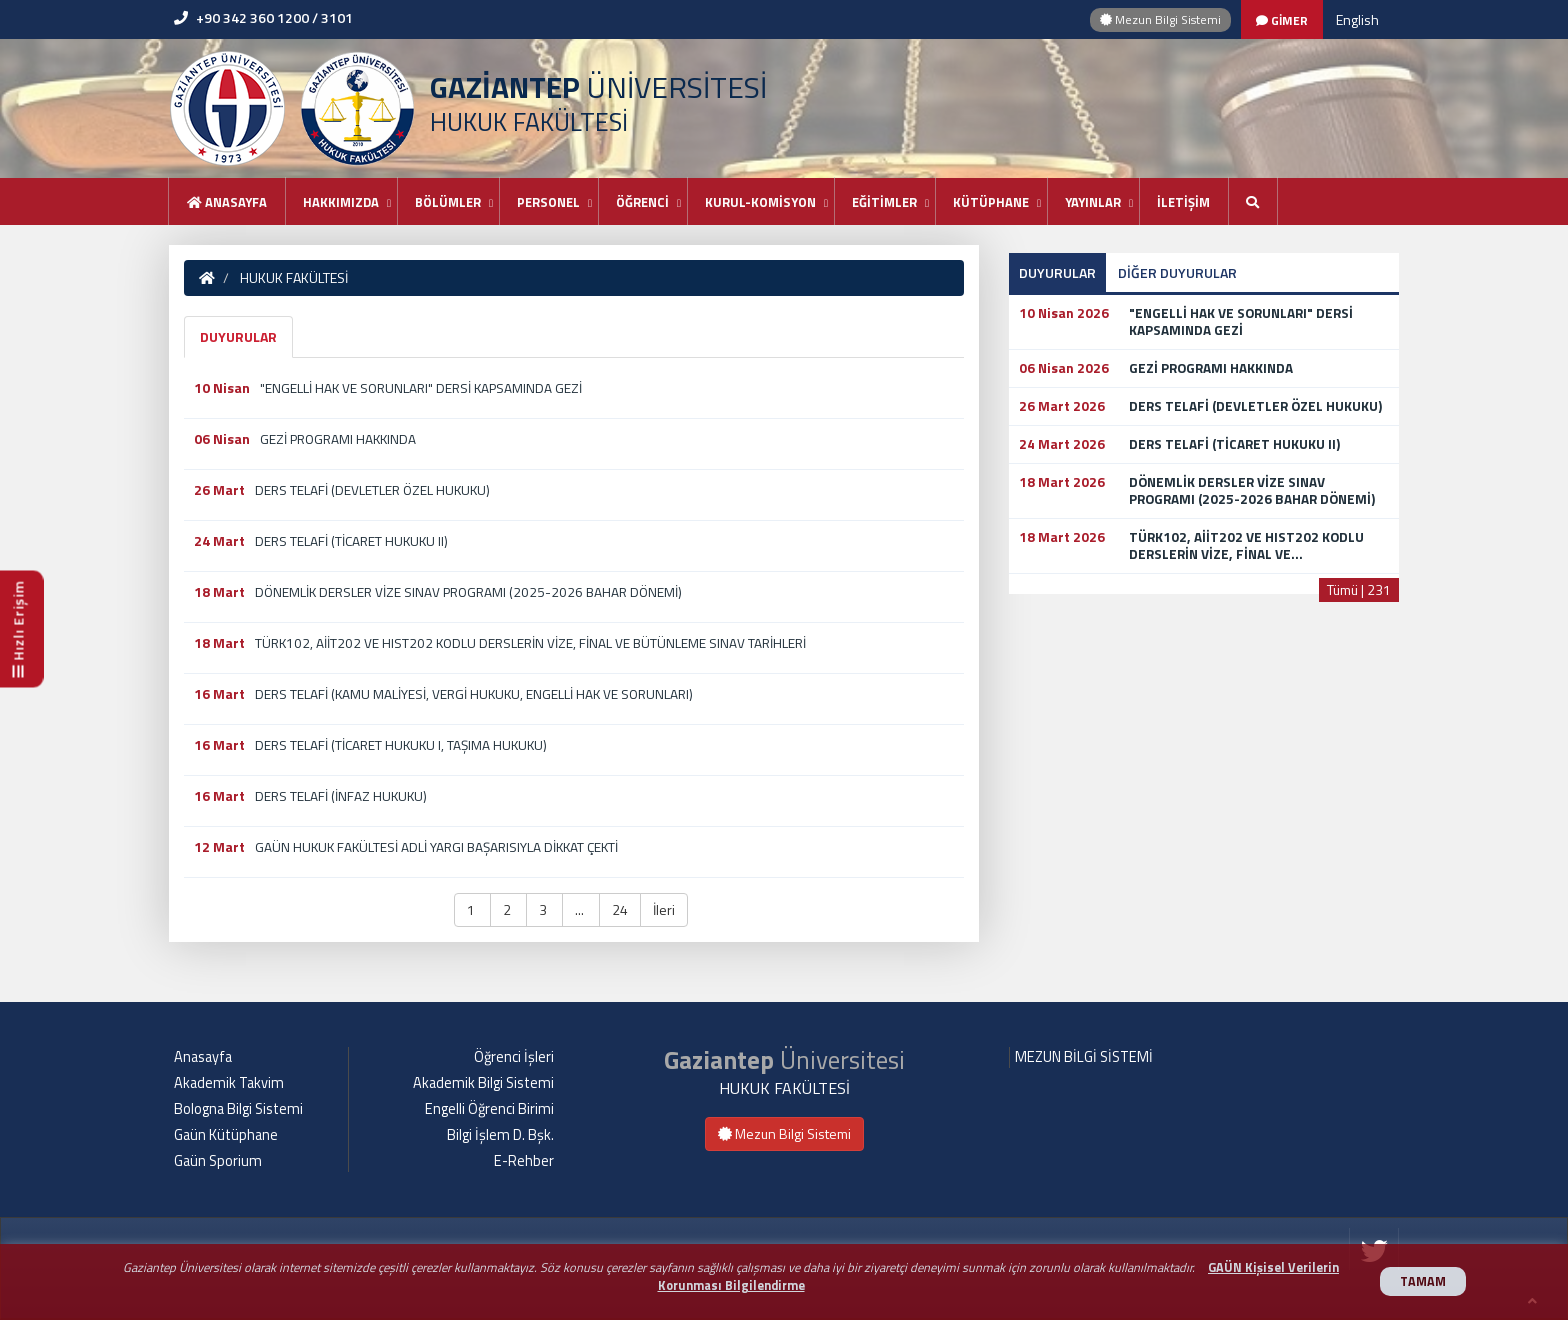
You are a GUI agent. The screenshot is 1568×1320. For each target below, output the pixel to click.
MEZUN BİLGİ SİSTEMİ (1084, 1057)
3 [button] (544, 909)
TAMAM (1423, 1281)
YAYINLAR (1093, 202)
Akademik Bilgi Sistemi (483, 1083)
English (1357, 19)
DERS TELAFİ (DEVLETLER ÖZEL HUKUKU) (372, 490)
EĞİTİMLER (884, 202)
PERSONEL (548, 202)
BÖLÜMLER (448, 202)
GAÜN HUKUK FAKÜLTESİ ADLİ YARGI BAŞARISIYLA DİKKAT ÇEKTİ (436, 847)
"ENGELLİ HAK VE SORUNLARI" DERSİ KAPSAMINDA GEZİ (421, 388)
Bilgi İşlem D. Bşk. (500, 1135)
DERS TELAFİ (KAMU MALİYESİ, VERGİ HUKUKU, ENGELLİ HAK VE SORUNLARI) (474, 694)
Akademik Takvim (229, 1083)
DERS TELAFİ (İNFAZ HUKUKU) (341, 796)
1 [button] (472, 909)
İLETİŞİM (1183, 202)
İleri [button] (664, 909)
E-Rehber (524, 1161)
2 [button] (508, 909)
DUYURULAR (238, 336)
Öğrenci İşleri (514, 1057)
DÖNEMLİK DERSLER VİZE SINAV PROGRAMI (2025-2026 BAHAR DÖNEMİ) (468, 592)
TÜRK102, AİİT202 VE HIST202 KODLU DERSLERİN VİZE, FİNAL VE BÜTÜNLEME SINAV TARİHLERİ (530, 643)
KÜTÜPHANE (991, 202)
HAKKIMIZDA (341, 202)
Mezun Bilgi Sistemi (1160, 19)
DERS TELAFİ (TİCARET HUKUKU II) (351, 541)
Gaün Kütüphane (226, 1135)
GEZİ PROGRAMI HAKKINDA (338, 439)
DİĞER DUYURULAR (1177, 272)
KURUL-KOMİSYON (760, 202)
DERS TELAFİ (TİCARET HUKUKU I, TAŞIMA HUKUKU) (401, 745)
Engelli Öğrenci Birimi (489, 1109)
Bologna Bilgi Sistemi (238, 1109)
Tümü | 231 (1359, 589)
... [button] (581, 909)
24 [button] (620, 909)
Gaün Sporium (218, 1161)
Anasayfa (227, 202)
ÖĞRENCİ (642, 202)
